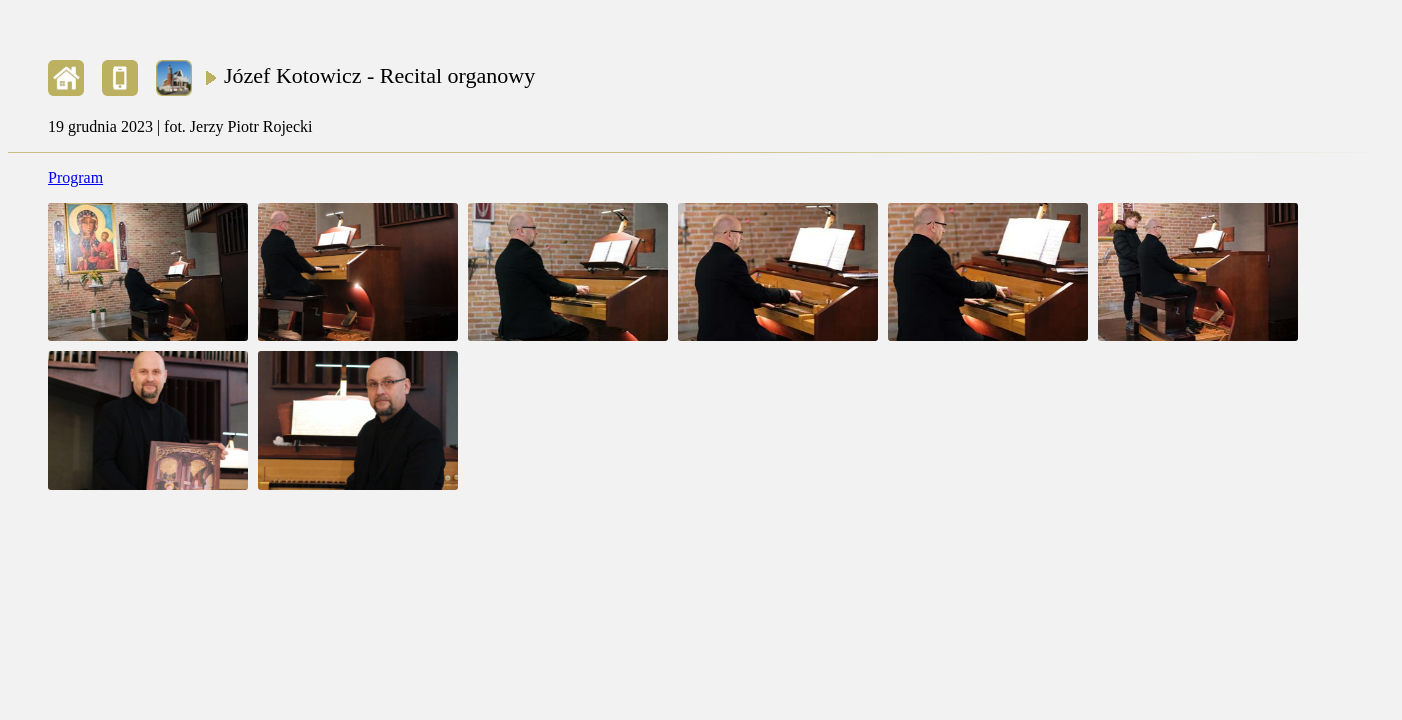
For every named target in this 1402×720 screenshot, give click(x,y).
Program (75, 177)
